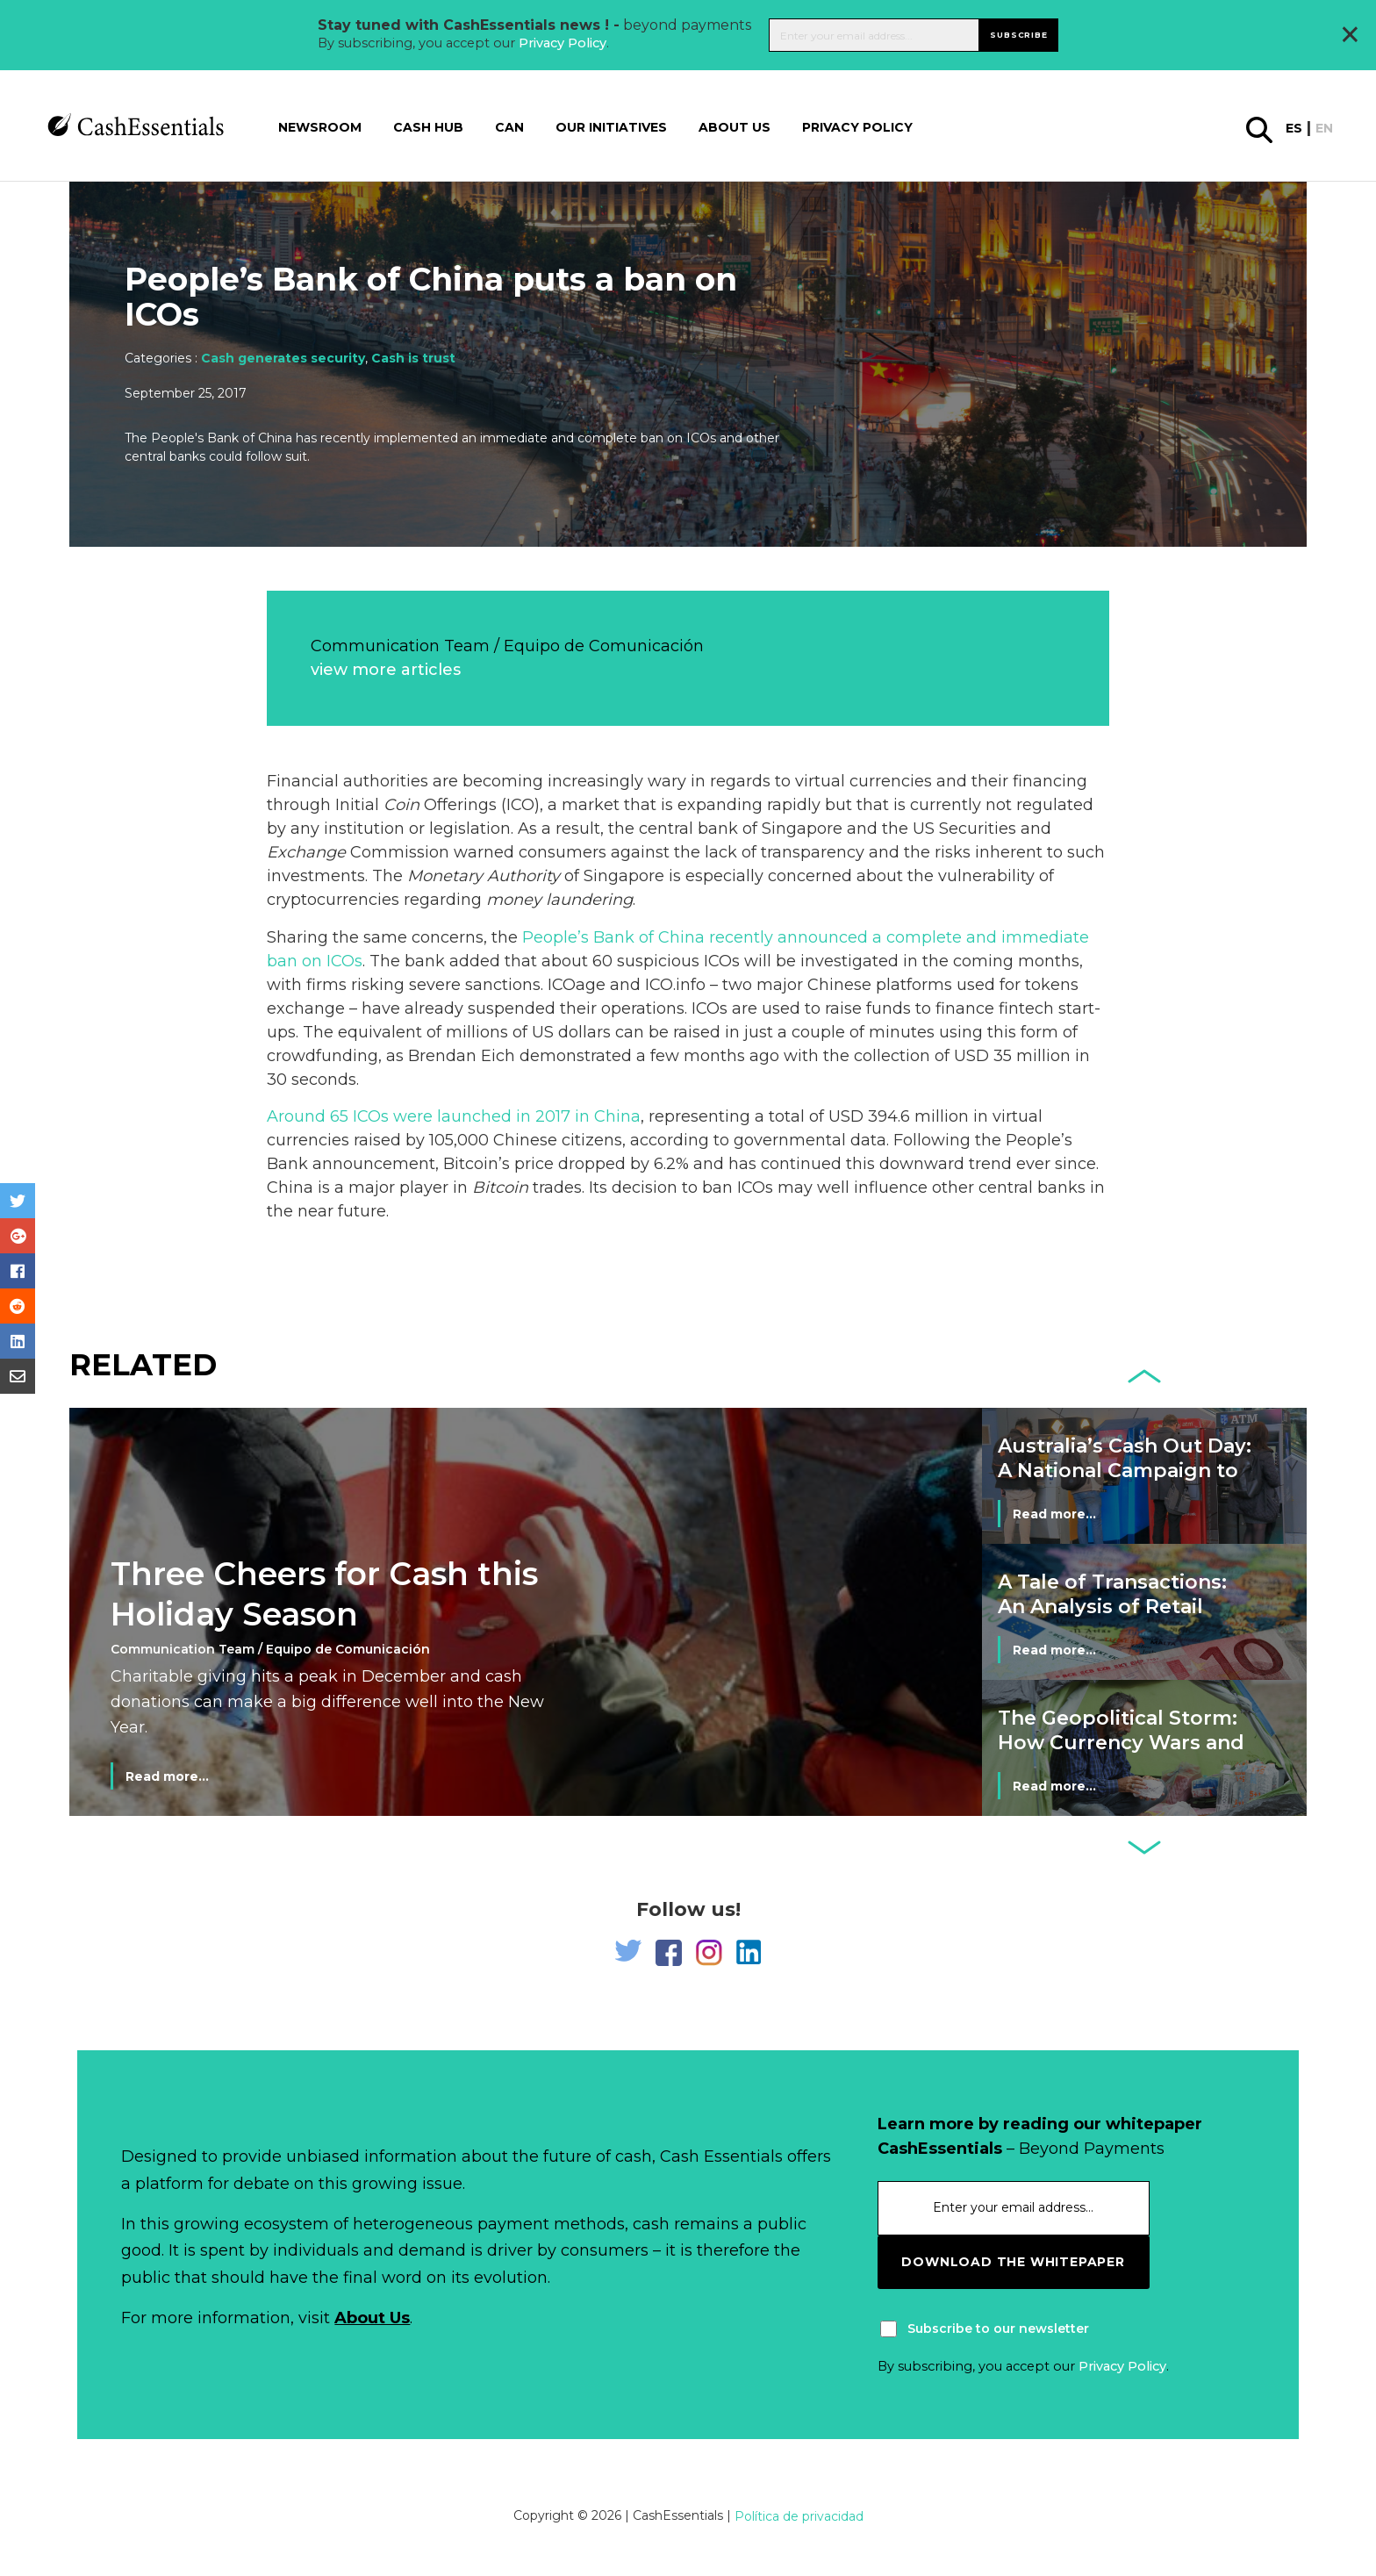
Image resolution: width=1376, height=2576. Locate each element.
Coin (401, 804)
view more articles (386, 669)
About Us (372, 2318)
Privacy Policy (562, 43)
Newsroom (320, 127)
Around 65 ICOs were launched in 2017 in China (454, 1116)
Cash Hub (428, 127)
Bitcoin (500, 1187)
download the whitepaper (1012, 2262)
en (1324, 128)
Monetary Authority (483, 876)
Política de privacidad (799, 2516)
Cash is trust (413, 358)
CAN (509, 127)
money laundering (559, 899)
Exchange (306, 852)
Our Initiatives (611, 127)
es (1294, 128)
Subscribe (1018, 34)
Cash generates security (283, 358)
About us (734, 127)
